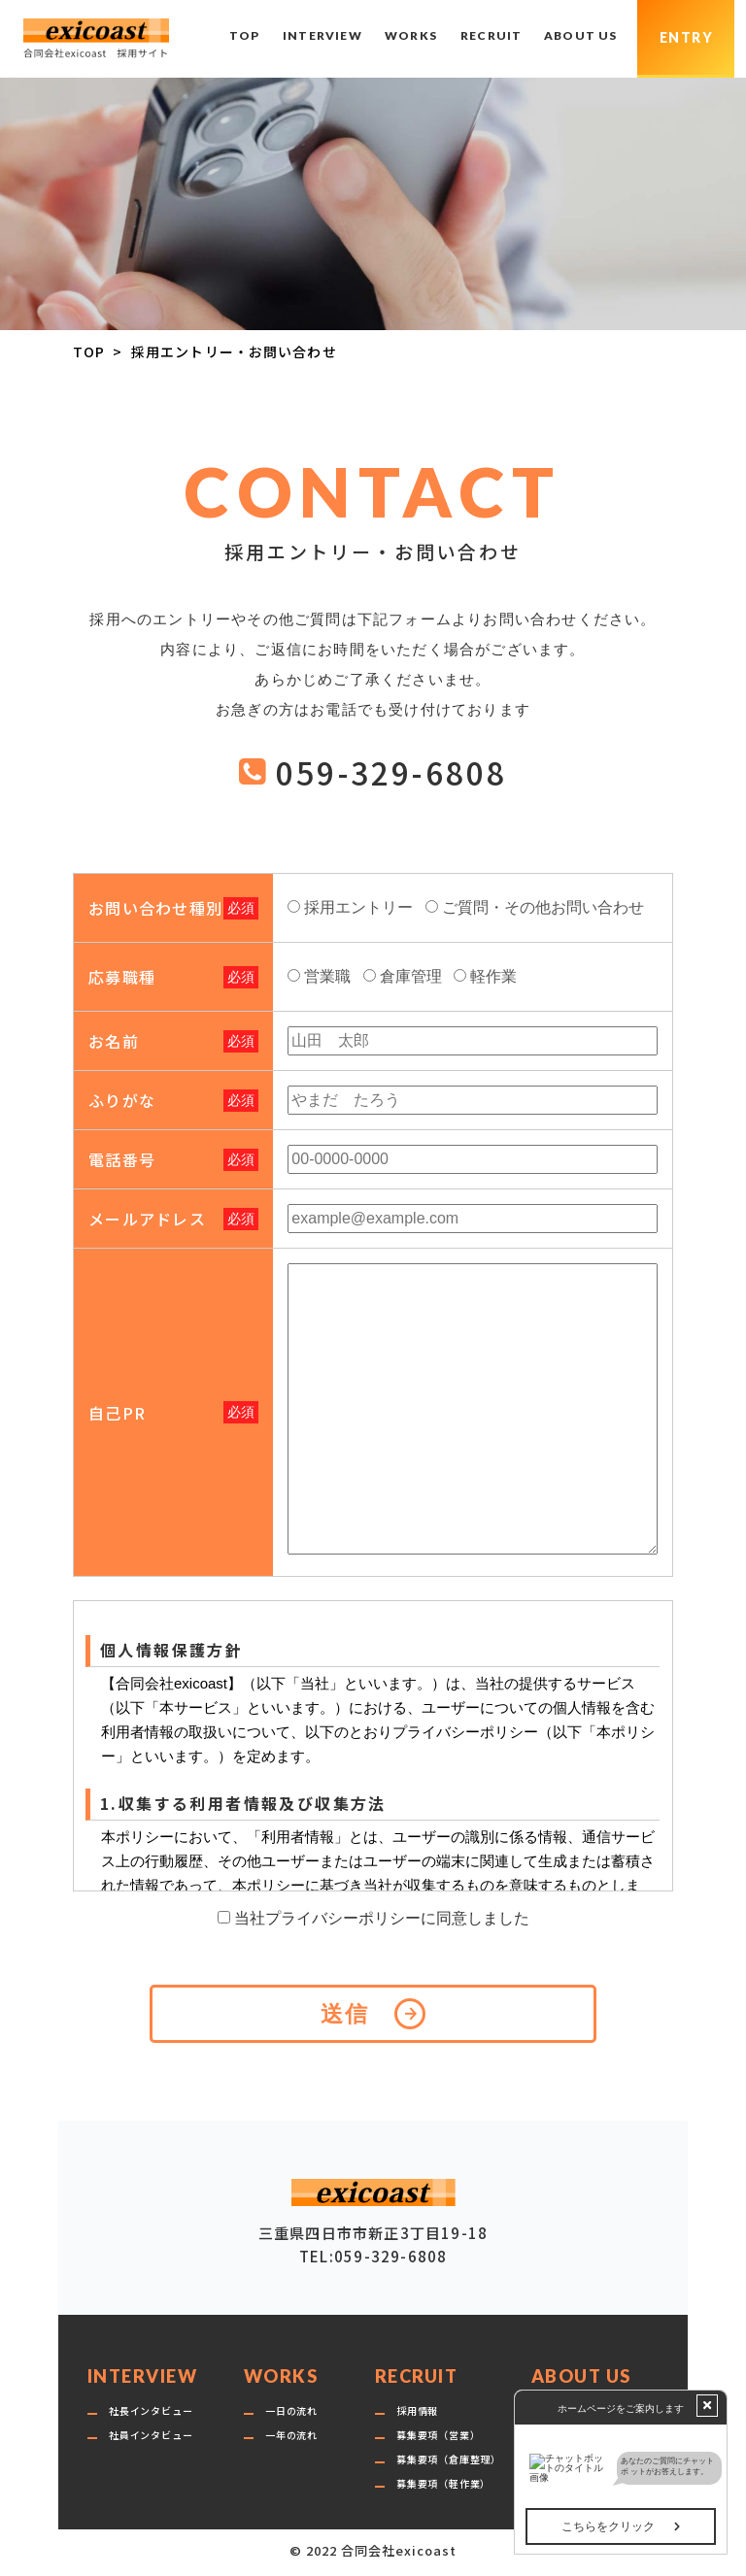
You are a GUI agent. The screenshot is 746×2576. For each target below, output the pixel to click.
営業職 (327, 976)
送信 (345, 2013)
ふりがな (121, 1100)
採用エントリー (358, 907)
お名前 (113, 1041)
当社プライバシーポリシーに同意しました (381, 1918)
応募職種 (121, 976)
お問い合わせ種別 (155, 908)
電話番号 (121, 1159)
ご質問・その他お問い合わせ (543, 907)
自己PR (117, 1412)
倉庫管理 (411, 976)
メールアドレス (147, 1218)
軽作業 (493, 976)
